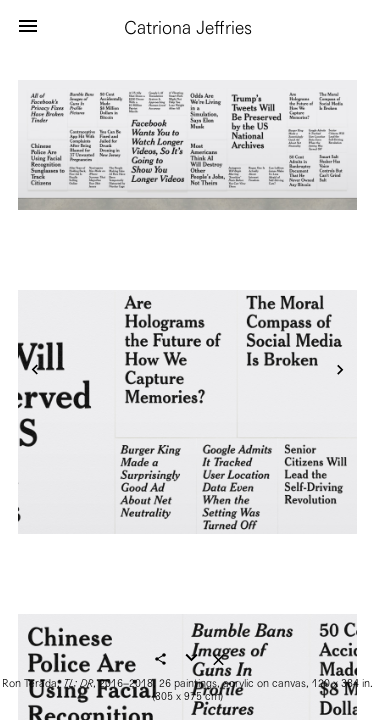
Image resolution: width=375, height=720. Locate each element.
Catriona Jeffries (188, 27)
